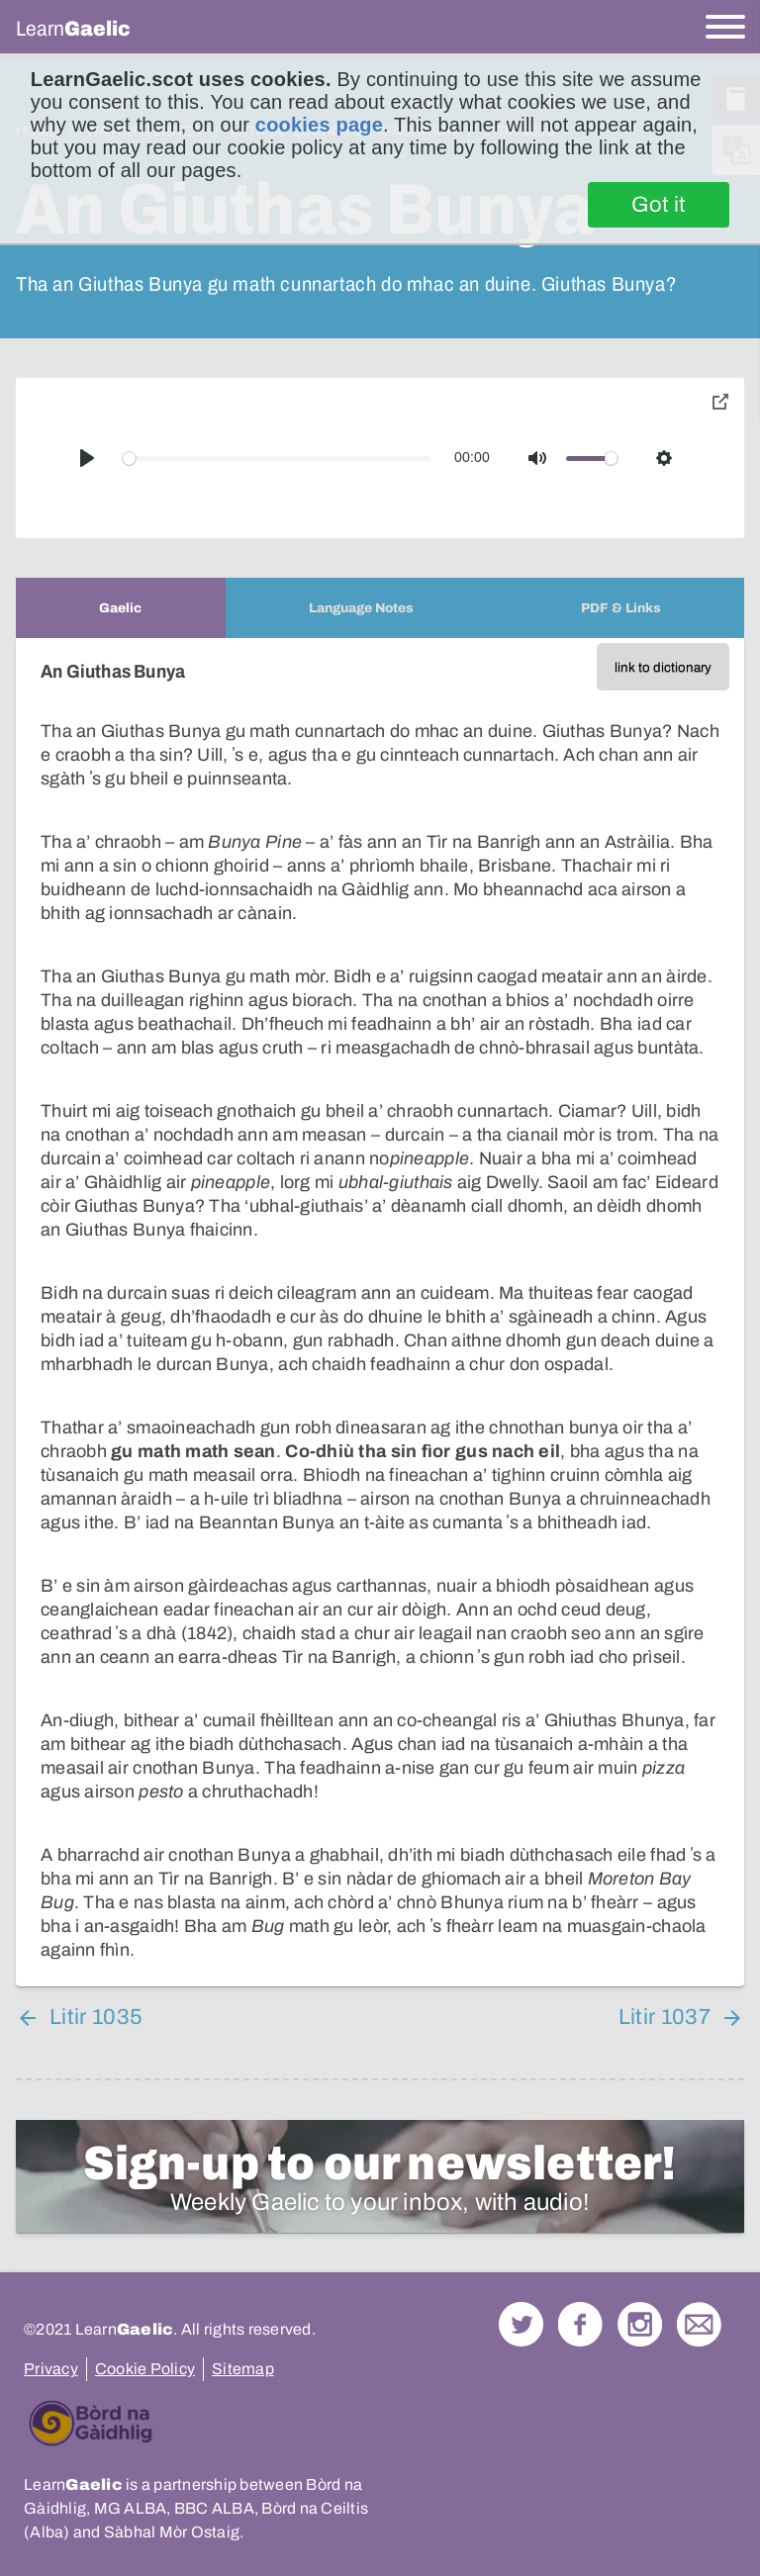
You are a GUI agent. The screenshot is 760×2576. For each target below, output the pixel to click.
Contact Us (699, 2324)
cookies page (319, 125)
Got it (658, 205)
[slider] (277, 458)
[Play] (87, 458)
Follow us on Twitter (521, 2324)
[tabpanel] (380, 1312)
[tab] (121, 608)
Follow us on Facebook (580, 2324)
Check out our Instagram (640, 2324)
